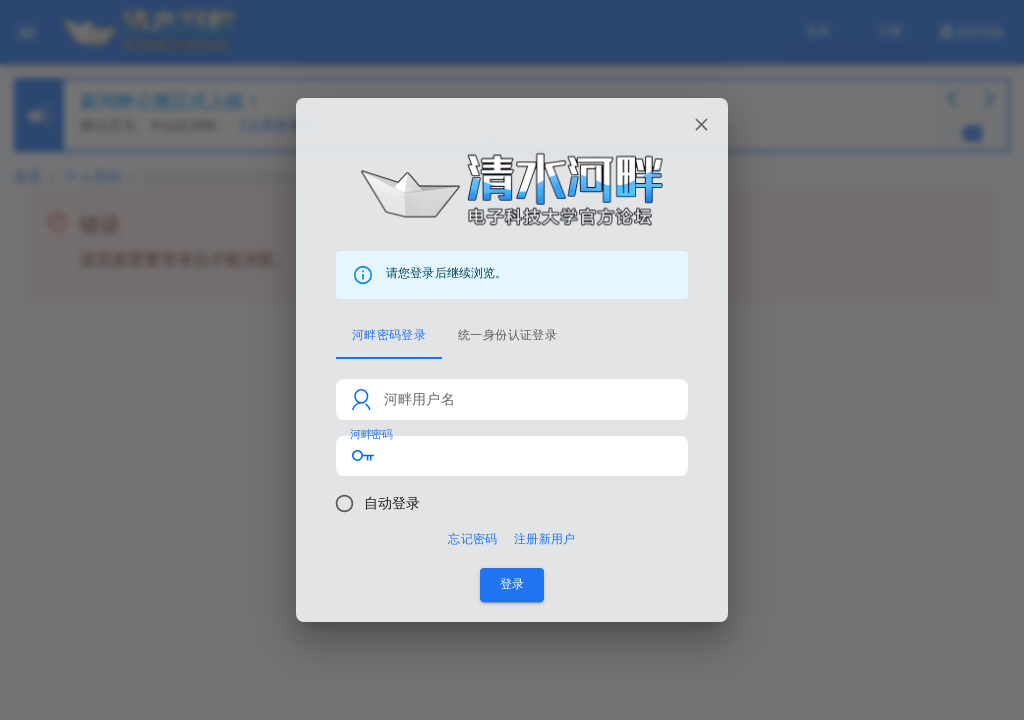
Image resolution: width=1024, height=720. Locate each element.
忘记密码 (472, 539)
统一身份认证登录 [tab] (507, 335)
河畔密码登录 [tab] (389, 335)
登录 (512, 584)
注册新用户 (545, 539)
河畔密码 (371, 434)
